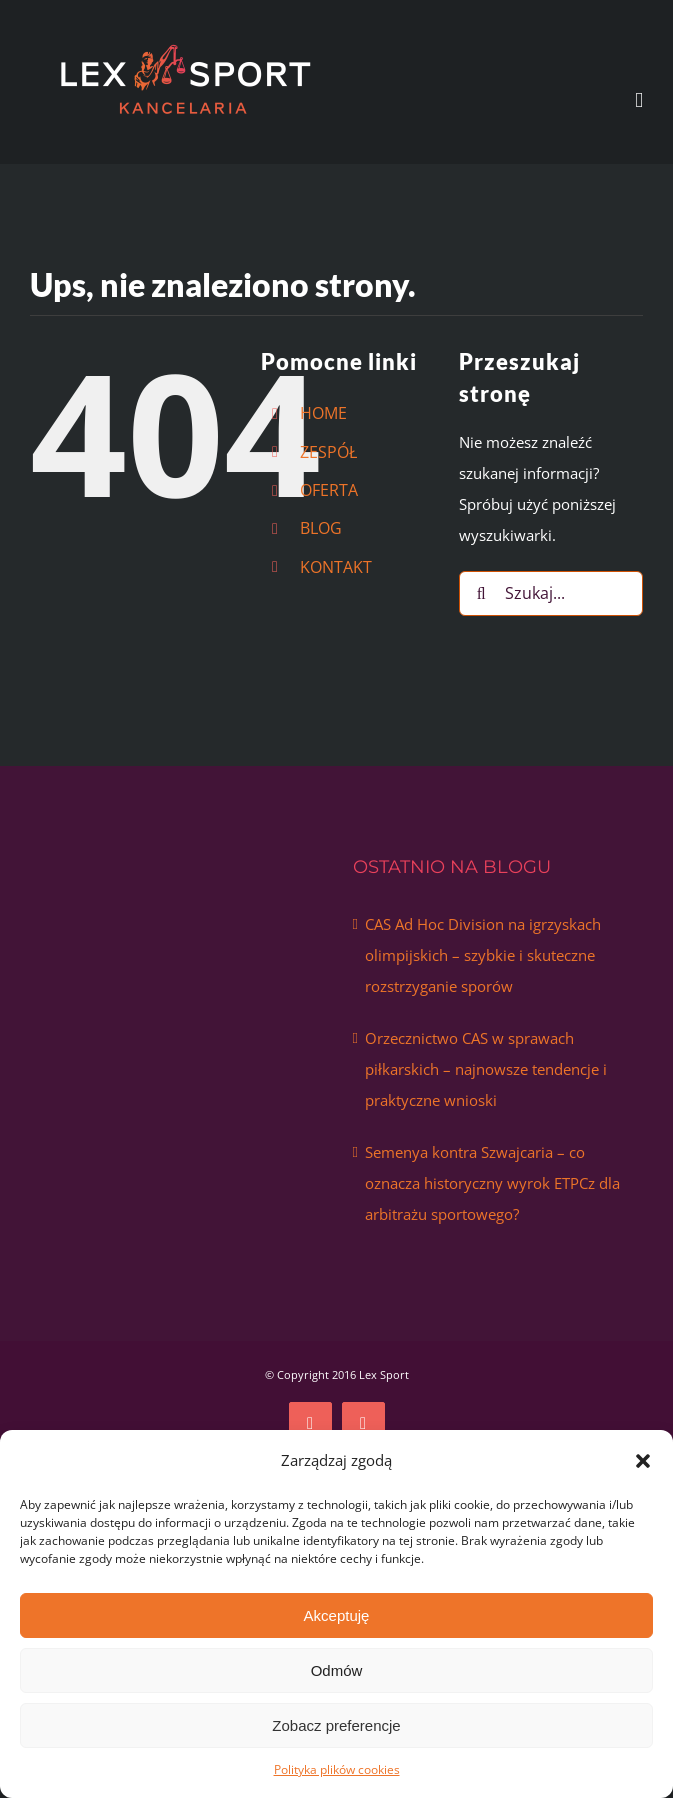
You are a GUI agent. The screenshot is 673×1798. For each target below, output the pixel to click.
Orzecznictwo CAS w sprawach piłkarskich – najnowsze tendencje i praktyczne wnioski (486, 1069)
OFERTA (329, 490)
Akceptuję (337, 1615)
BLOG (321, 528)
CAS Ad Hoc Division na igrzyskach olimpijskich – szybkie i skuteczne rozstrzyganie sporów (483, 955)
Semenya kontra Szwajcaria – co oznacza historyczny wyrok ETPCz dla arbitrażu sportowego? (492, 1183)
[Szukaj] (481, 593)
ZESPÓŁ (328, 452)
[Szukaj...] (551, 593)
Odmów (337, 1670)
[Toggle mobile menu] (639, 100)
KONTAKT (336, 567)
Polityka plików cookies (337, 1769)
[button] (643, 1461)
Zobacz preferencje (336, 1725)
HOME (323, 413)
